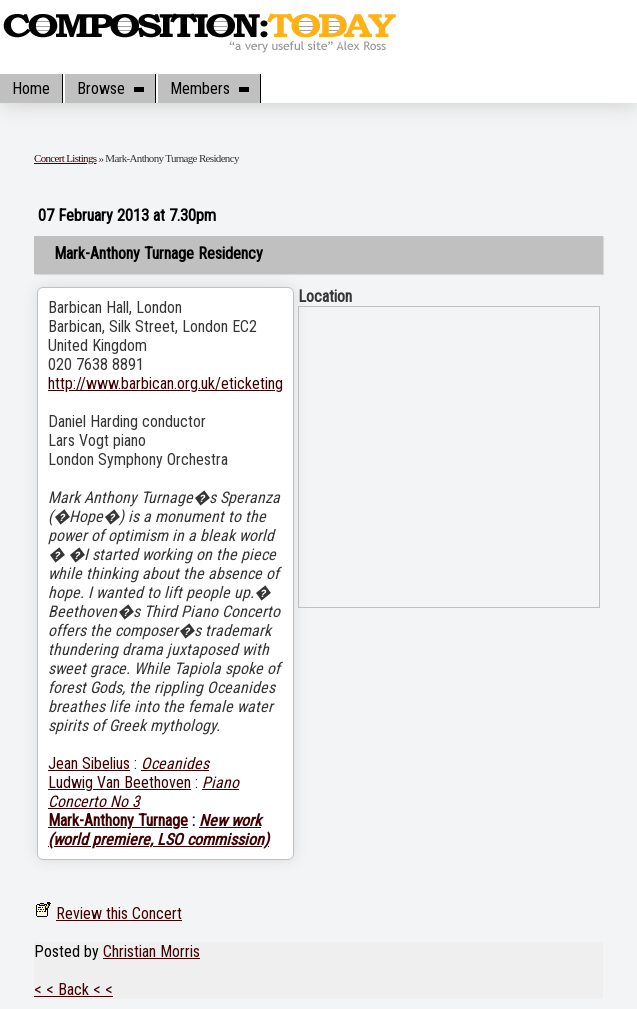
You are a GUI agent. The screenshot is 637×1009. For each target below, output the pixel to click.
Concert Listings (65, 158)
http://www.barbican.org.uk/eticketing (165, 383)
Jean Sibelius (89, 763)
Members (209, 88)
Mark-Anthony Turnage (118, 820)
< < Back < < (73, 989)
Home (31, 88)
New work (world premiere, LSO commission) (158, 830)
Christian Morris (151, 951)
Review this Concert (119, 913)
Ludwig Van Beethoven (119, 782)
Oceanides (175, 763)
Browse (110, 88)
